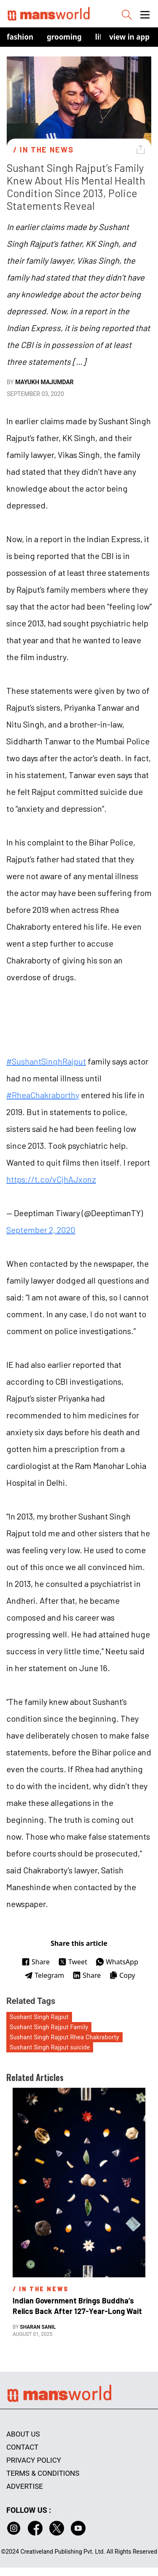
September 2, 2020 (40, 1230)
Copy (122, 1975)
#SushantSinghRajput (46, 1061)
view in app (129, 37)
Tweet (72, 1961)
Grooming (64, 37)
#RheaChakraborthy (42, 1095)
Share (35, 1961)
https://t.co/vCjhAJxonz (51, 1179)
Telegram (44, 1975)
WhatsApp (117, 1961)
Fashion (20, 37)
